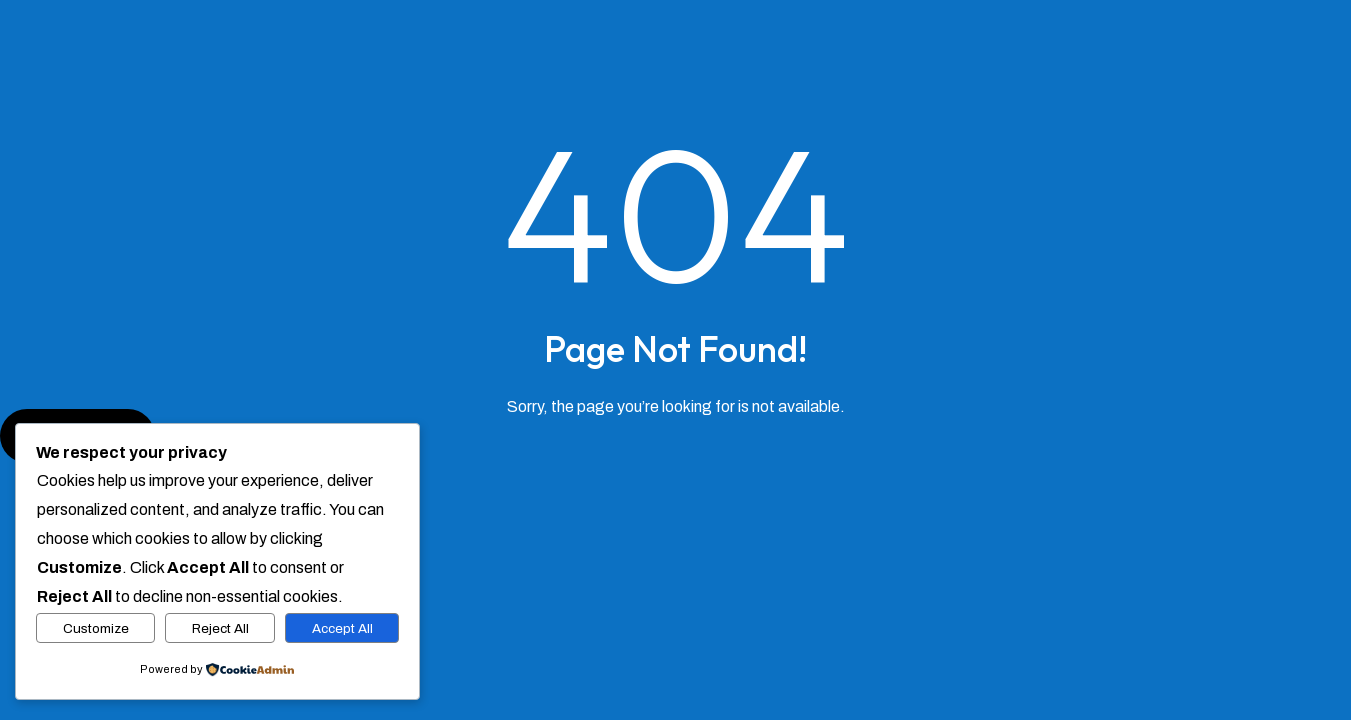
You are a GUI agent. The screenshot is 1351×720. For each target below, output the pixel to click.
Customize (96, 628)
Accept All (342, 628)
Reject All (220, 628)
